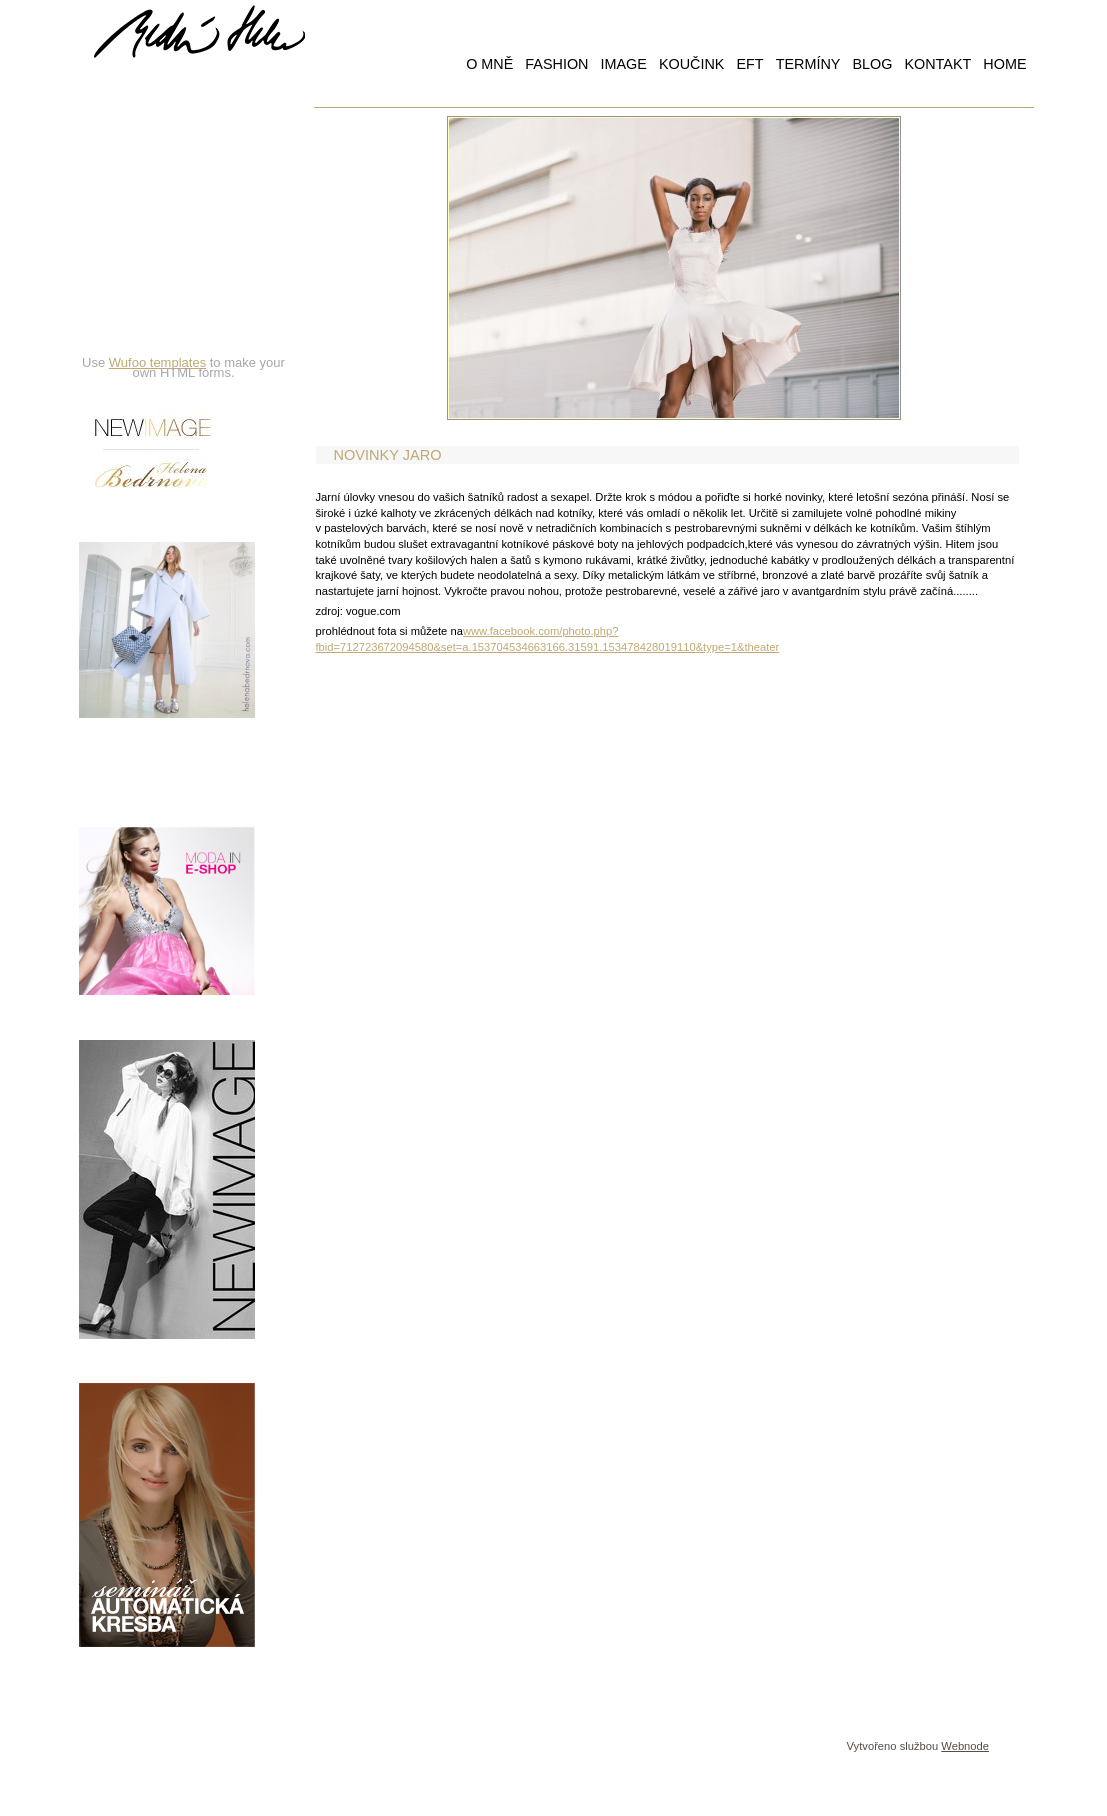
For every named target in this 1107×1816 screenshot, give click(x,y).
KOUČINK (692, 64)
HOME (1004, 64)
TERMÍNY (808, 64)
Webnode (965, 1746)
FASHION (556, 64)
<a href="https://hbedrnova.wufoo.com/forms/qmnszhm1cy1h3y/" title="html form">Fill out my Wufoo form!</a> (184, 227)
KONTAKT (937, 64)
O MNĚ (489, 64)
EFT (749, 64)
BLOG (872, 64)
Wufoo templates (157, 362)
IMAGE (623, 64)
